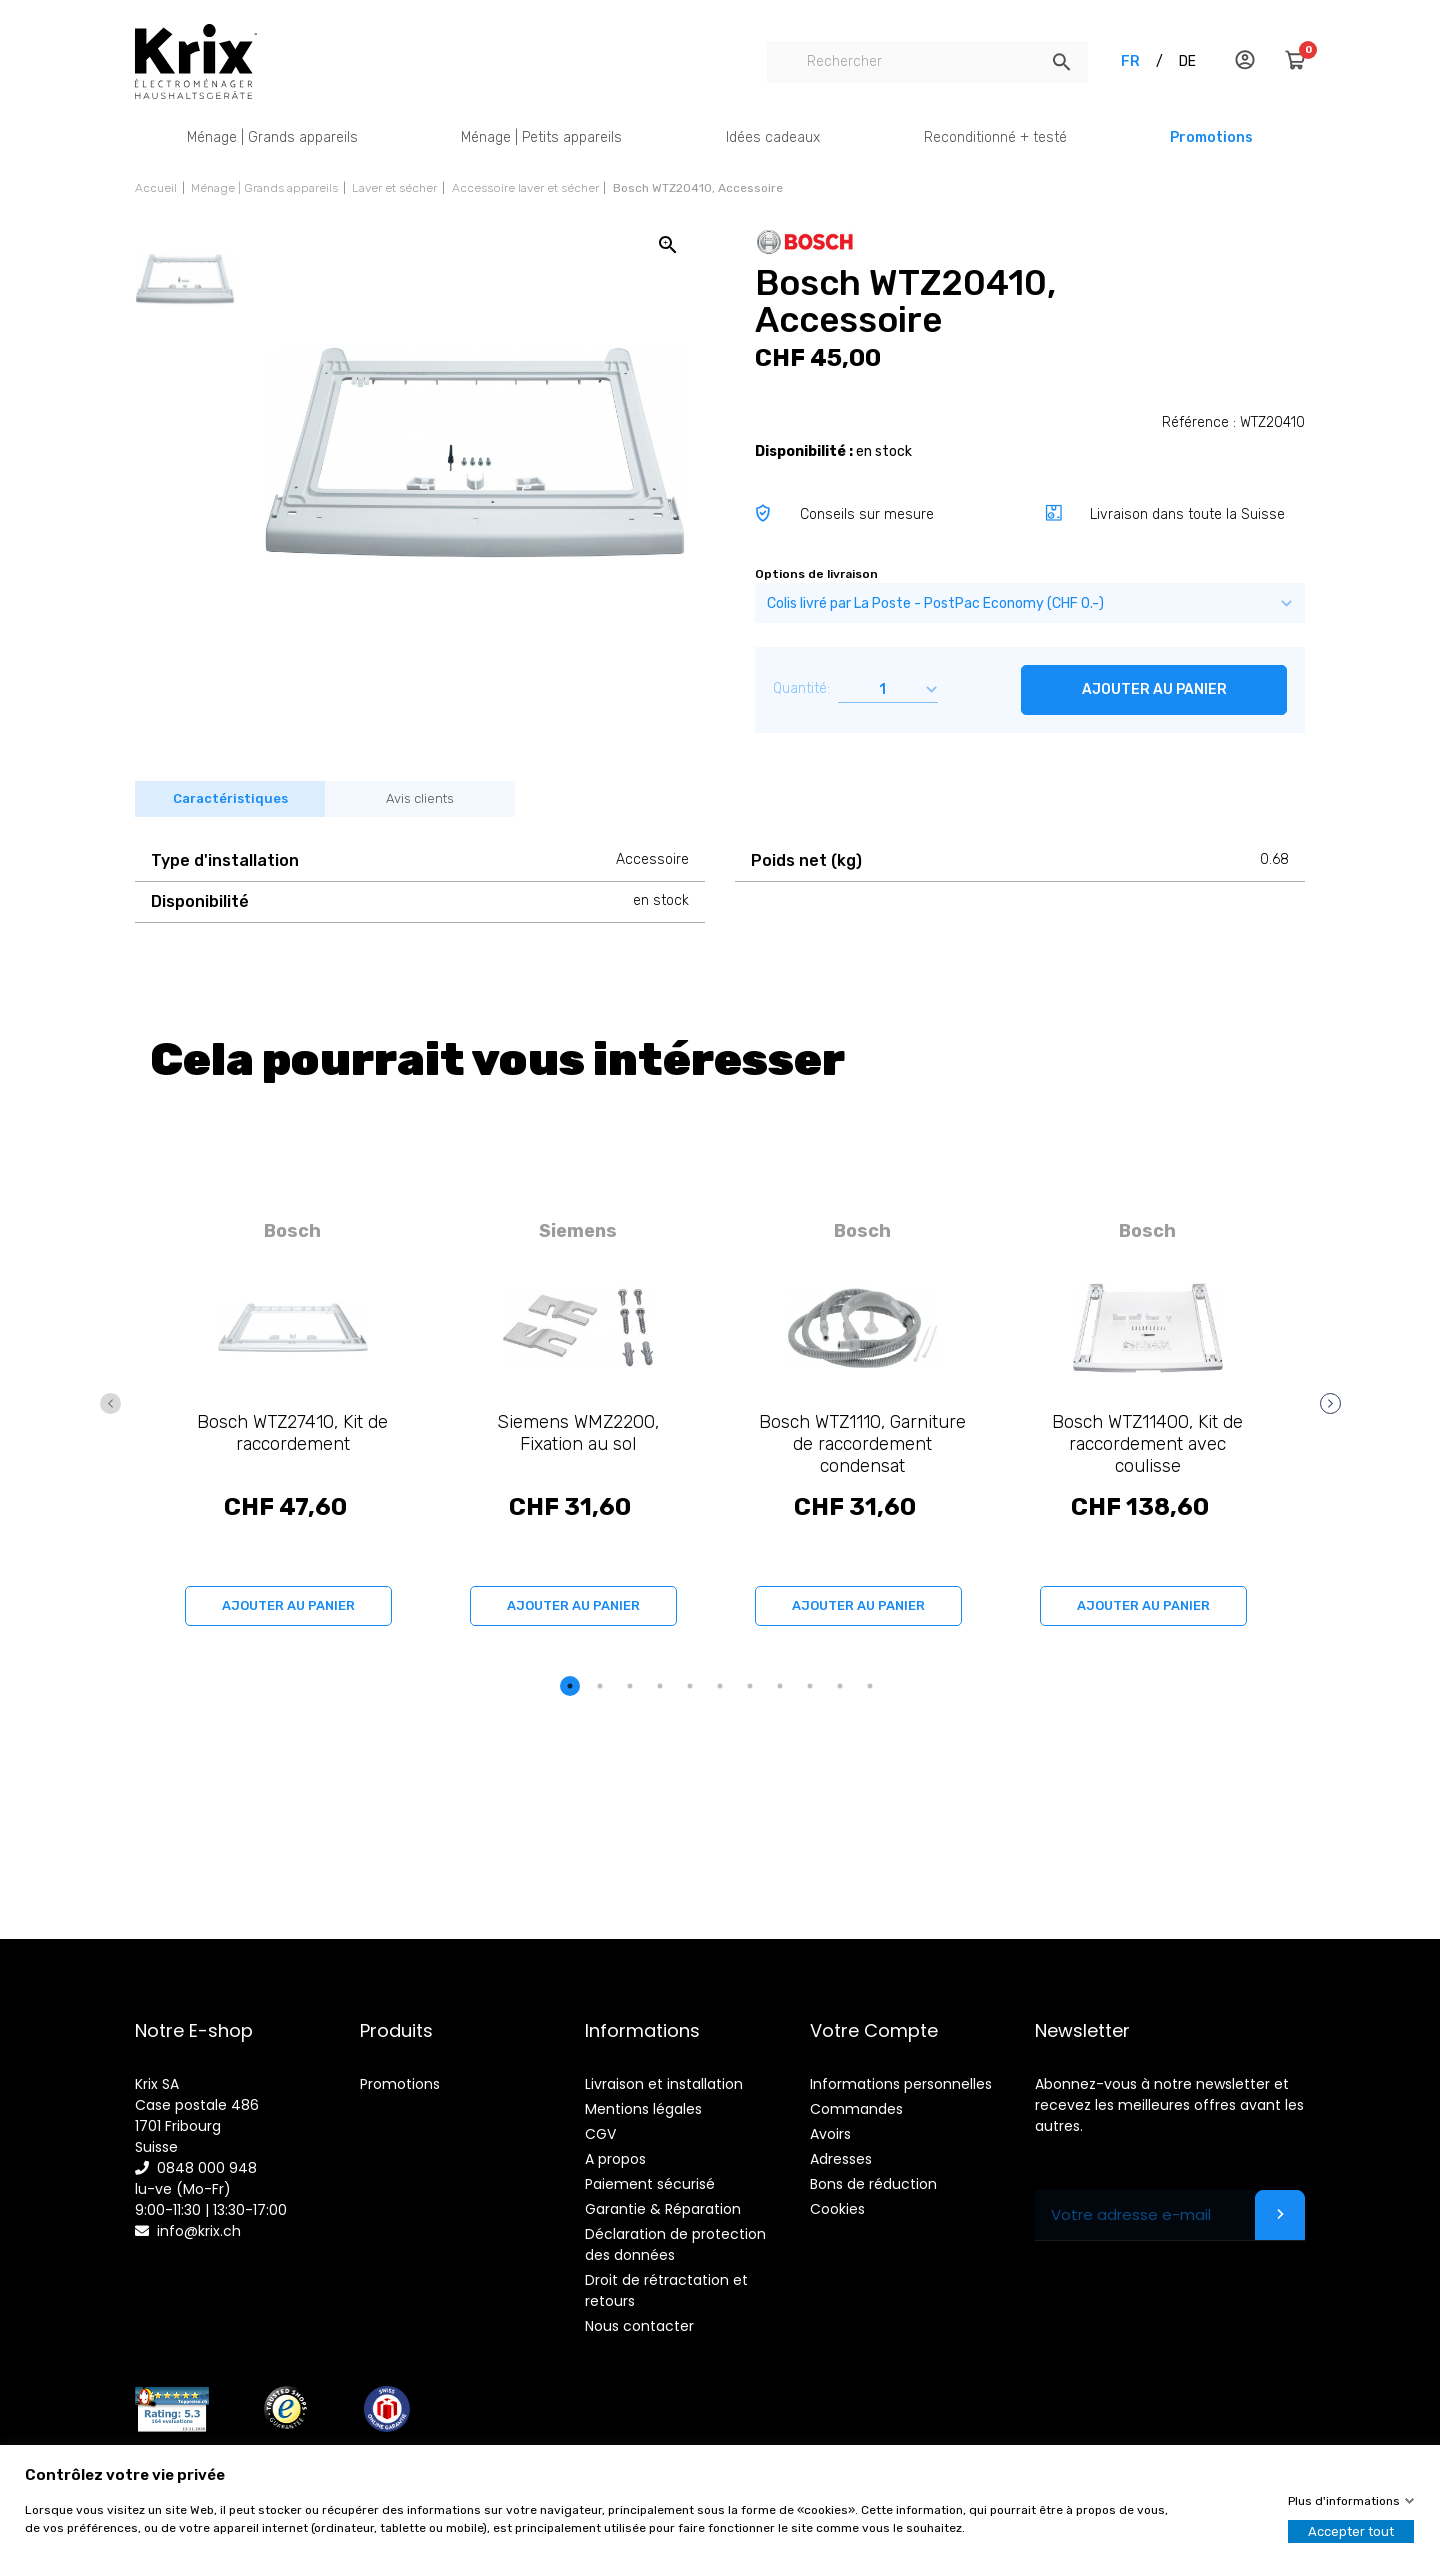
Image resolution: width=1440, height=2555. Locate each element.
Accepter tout (1351, 2531)
